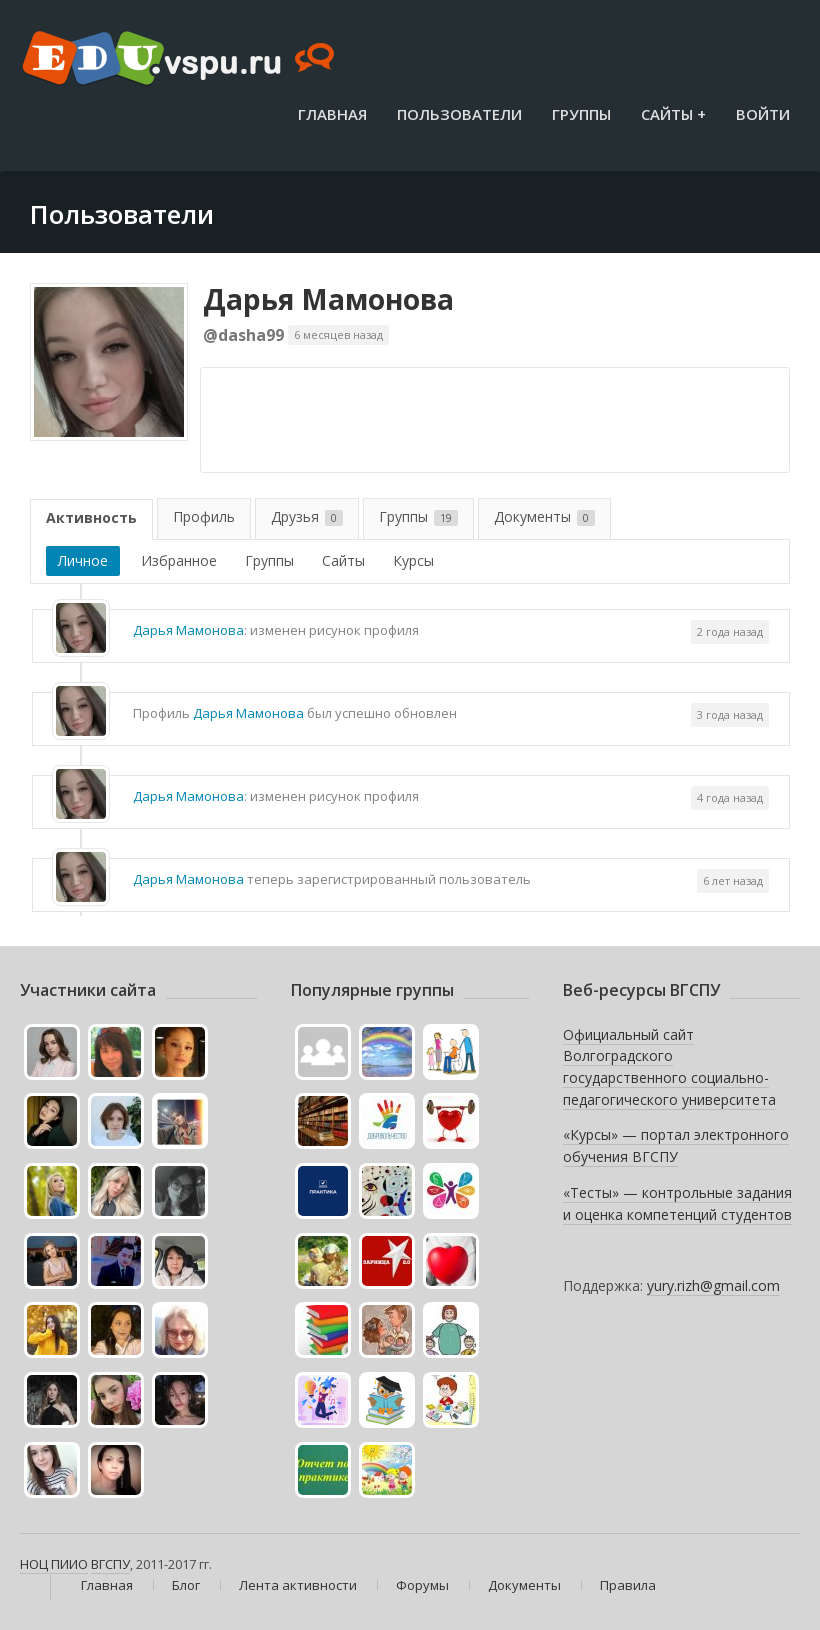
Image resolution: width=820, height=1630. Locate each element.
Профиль (204, 516)
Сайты (343, 560)
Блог (186, 1585)
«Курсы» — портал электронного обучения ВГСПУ (676, 1145)
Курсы (413, 560)
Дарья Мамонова (328, 299)
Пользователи (459, 114)
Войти (763, 114)
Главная (332, 114)
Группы (581, 114)
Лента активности (298, 1585)
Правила (628, 1585)
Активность (91, 517)
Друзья (307, 516)
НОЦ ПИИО (54, 1564)
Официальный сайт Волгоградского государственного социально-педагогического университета (669, 1067)
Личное (83, 560)
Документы (544, 516)
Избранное (179, 560)
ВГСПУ (110, 1564)
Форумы (422, 1585)
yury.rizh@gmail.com (713, 1285)
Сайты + (673, 114)
